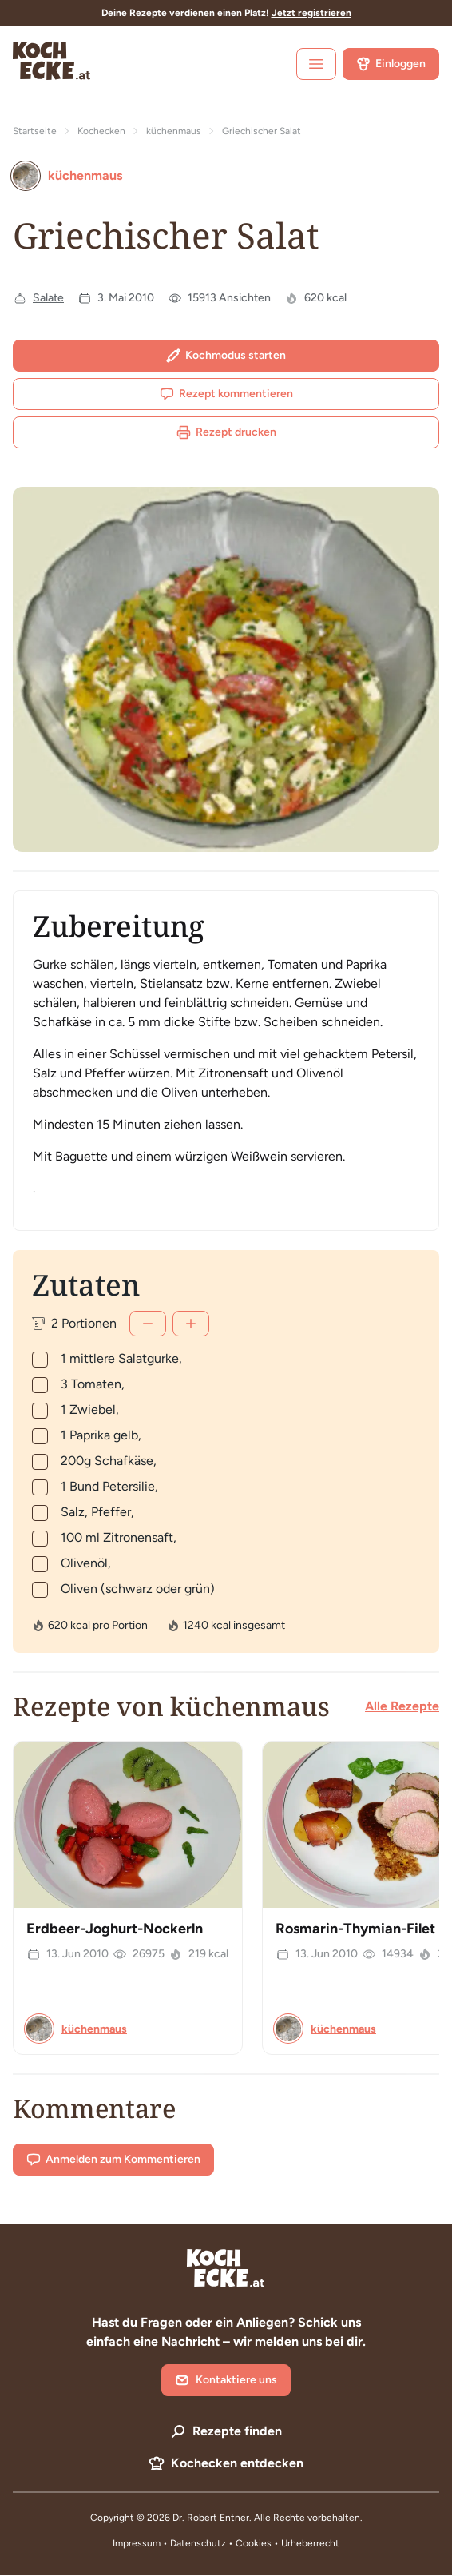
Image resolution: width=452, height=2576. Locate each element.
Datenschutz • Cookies (222, 2543)
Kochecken (101, 131)
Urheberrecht (310, 2543)
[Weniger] (147, 1323)
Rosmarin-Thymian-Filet (355, 1928)
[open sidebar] (316, 64)
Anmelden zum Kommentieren (113, 2159)
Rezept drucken (226, 432)
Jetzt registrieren (311, 12)
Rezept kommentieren (226, 394)
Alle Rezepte (402, 1706)
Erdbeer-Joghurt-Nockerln (114, 1928)
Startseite (35, 131)
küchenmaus (173, 131)
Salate (48, 298)
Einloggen (391, 64)
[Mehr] (190, 1323)
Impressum (137, 2543)
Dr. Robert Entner (210, 2517)
